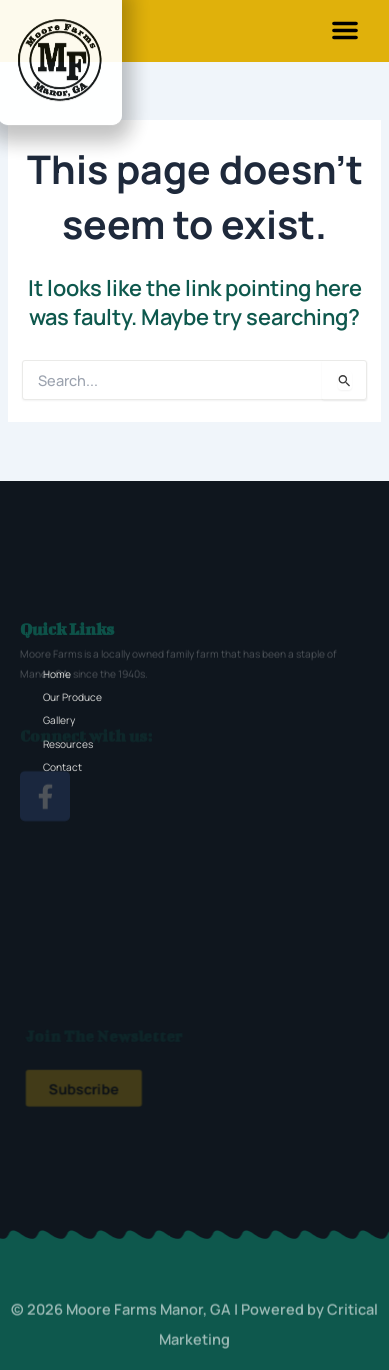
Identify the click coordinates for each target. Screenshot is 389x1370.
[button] (345, 30)
